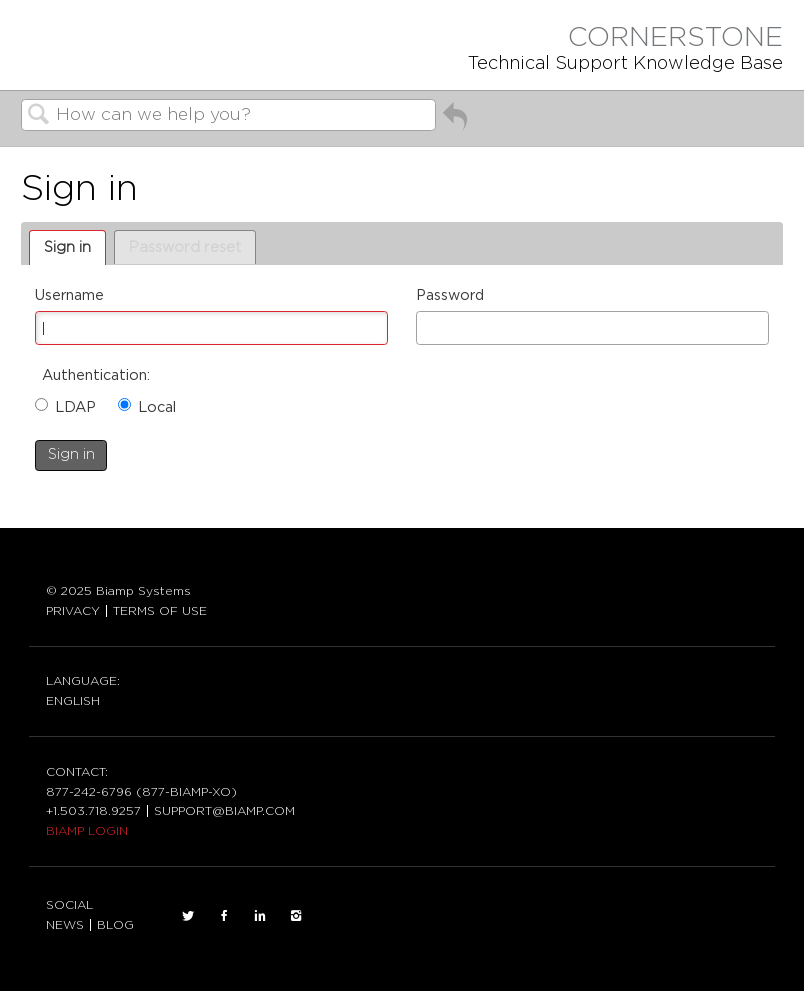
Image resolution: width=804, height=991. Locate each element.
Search (39, 116)
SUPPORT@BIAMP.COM (224, 811)
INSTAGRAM (296, 916)
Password (450, 295)
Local (157, 407)
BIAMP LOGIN (87, 831)
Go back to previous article (455, 124)
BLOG (115, 925)
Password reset (185, 247)
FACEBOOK (224, 916)
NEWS (65, 925)
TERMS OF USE (160, 611)
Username (69, 295)
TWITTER (188, 916)
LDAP (75, 407)
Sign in (67, 247)
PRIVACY (73, 611)
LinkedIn (260, 916)
